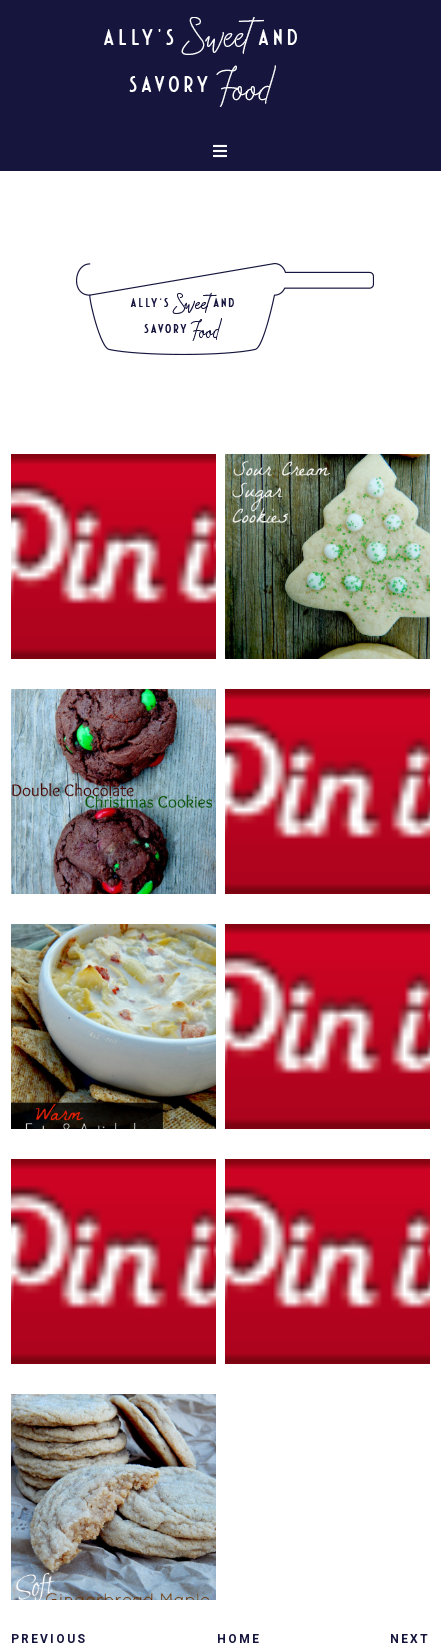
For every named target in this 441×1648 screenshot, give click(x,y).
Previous (49, 1639)
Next (410, 1639)
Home (239, 1639)
